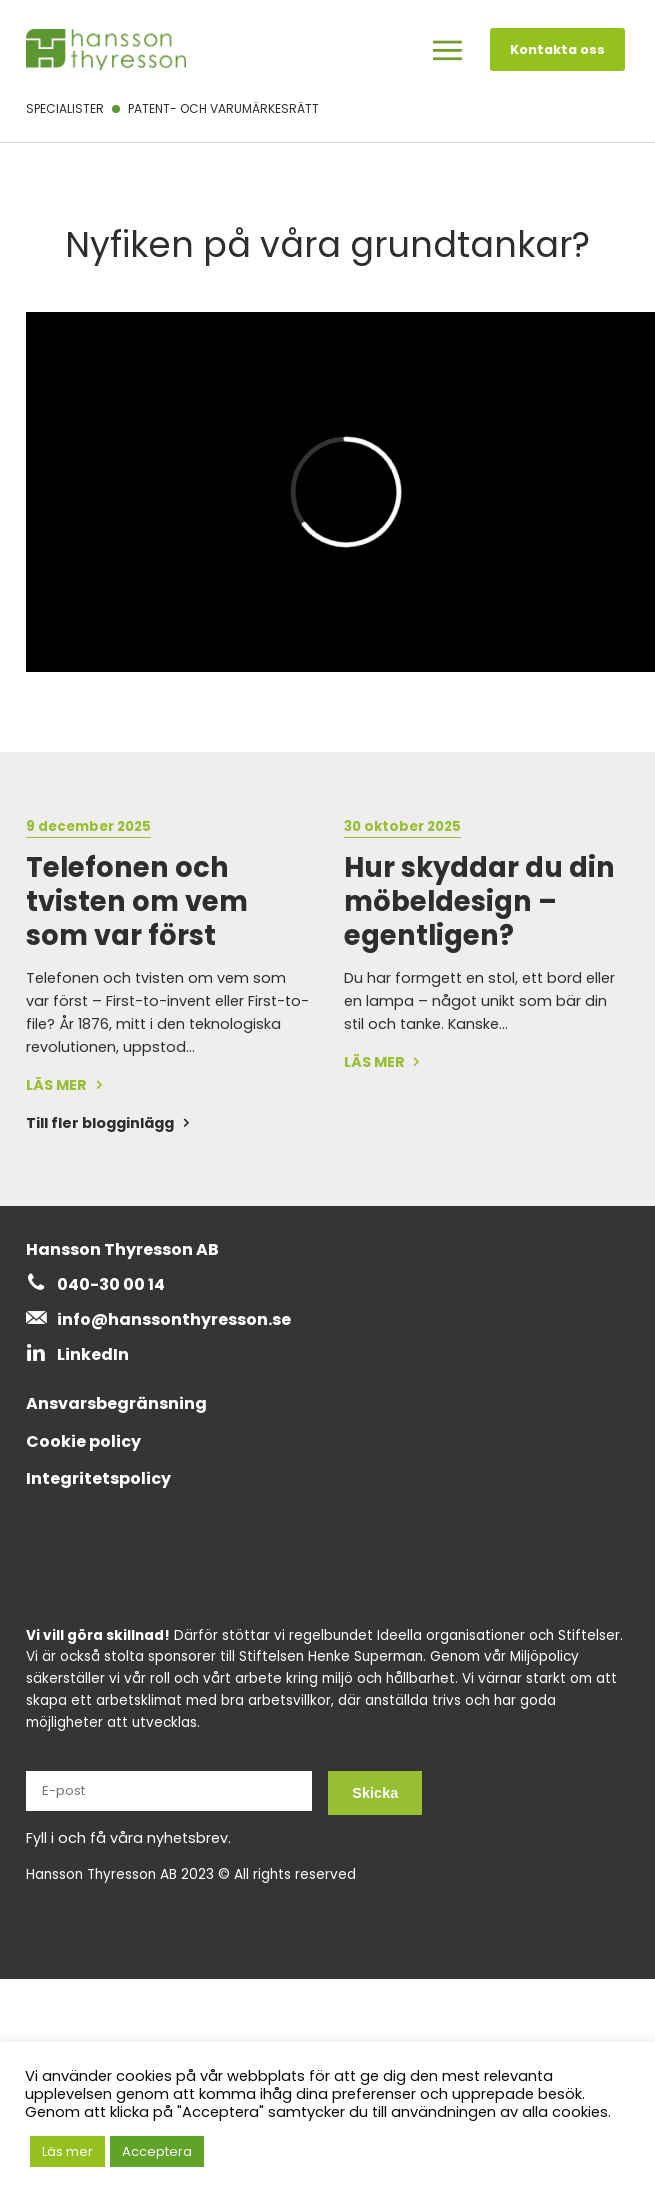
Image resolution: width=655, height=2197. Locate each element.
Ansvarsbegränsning (116, 1403)
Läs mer (67, 2151)
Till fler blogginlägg (100, 1123)
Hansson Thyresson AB (122, 1249)
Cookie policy (83, 1441)
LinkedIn (93, 1354)
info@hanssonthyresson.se (174, 1319)
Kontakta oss (558, 49)
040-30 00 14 (111, 1284)
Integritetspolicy (98, 1478)
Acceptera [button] (157, 2151)
